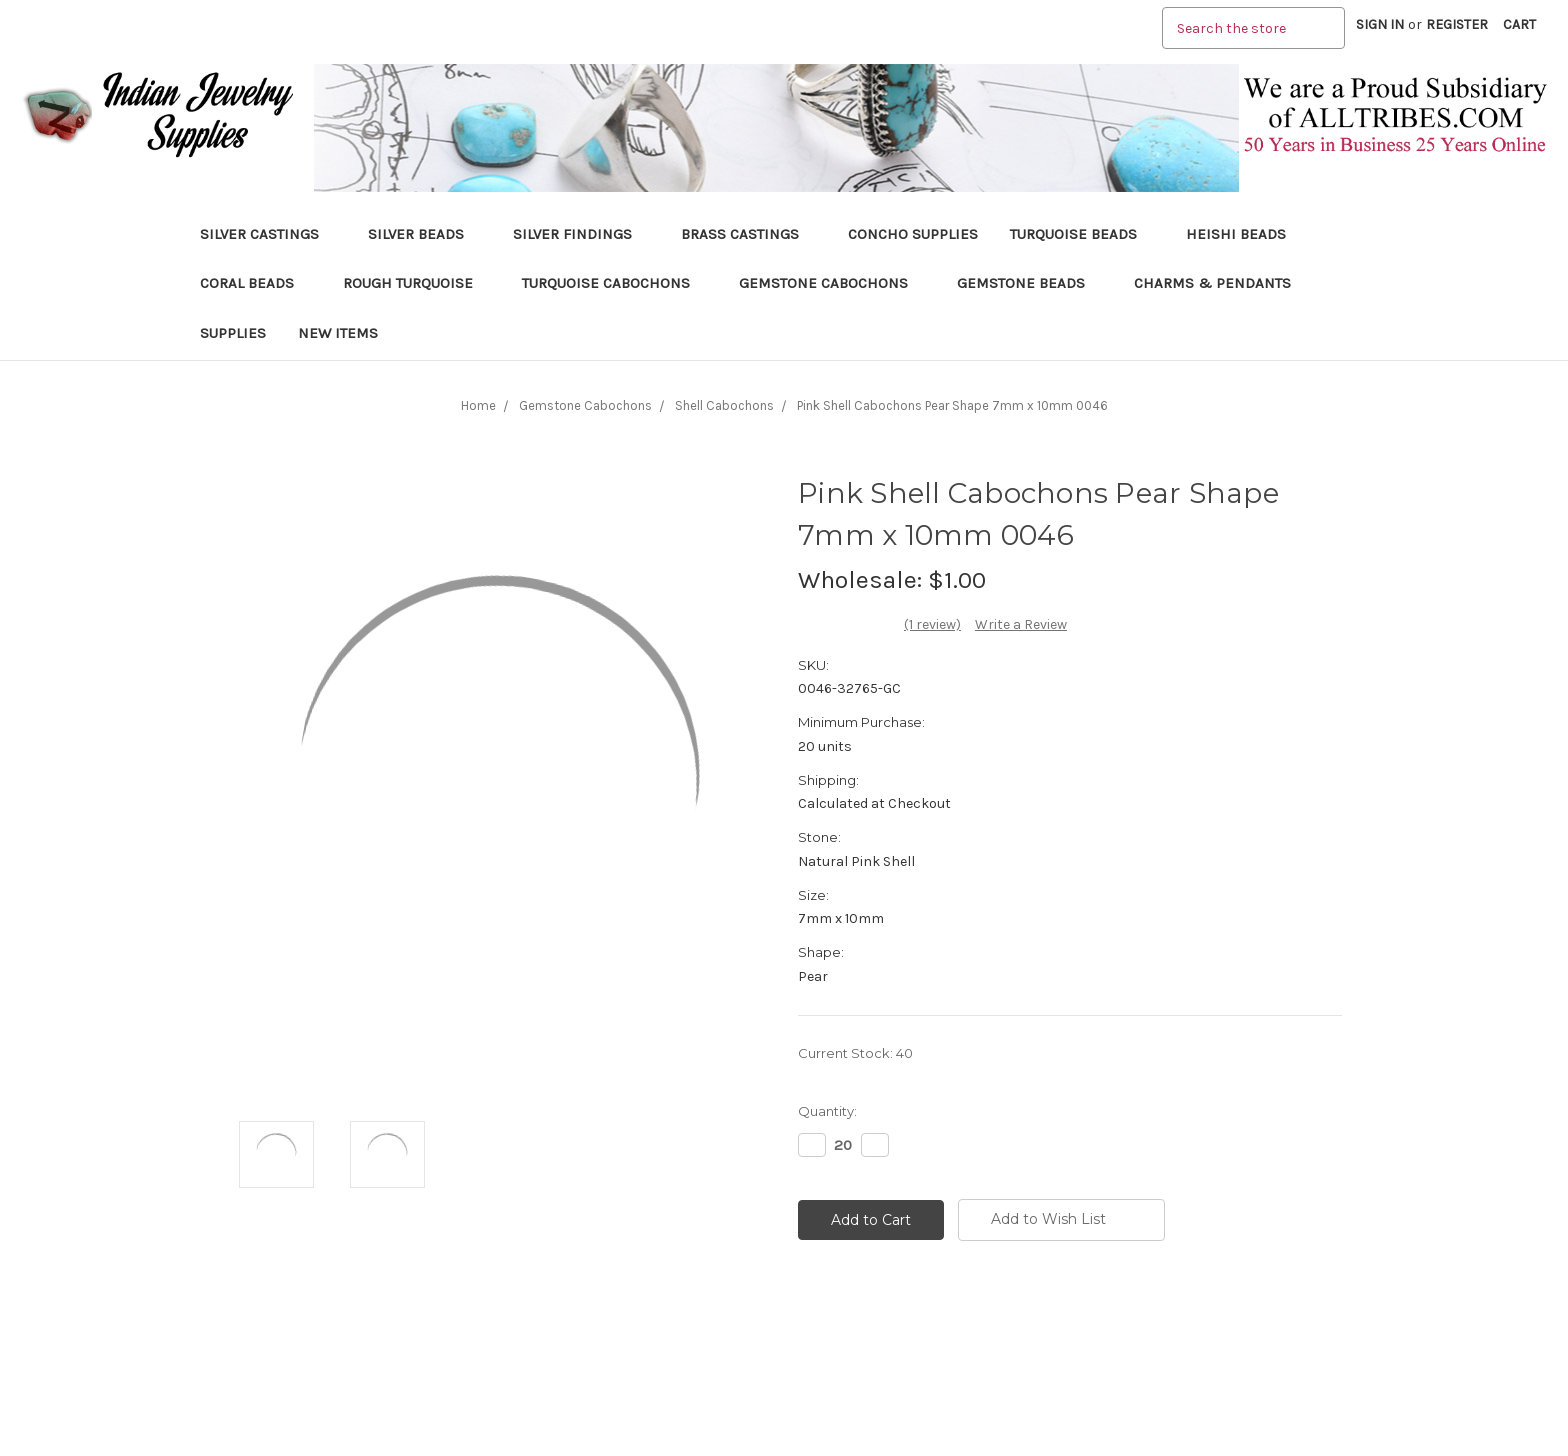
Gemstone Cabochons (832, 283)
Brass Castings (748, 234)
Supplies (233, 333)
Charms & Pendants (1212, 283)
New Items (338, 333)
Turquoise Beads (1082, 234)
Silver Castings (268, 234)
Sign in (1380, 24)
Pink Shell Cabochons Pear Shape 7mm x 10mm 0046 (952, 405)
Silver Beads (424, 234)
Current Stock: (855, 1053)
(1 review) (932, 624)
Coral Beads (255, 283)
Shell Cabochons (724, 405)
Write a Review (1021, 624)
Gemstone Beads (1029, 283)
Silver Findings (581, 234)
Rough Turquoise (416, 283)
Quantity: (827, 1111)
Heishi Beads (1236, 234)
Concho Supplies (913, 234)
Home (478, 405)
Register (1457, 24)
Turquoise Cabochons (614, 283)
